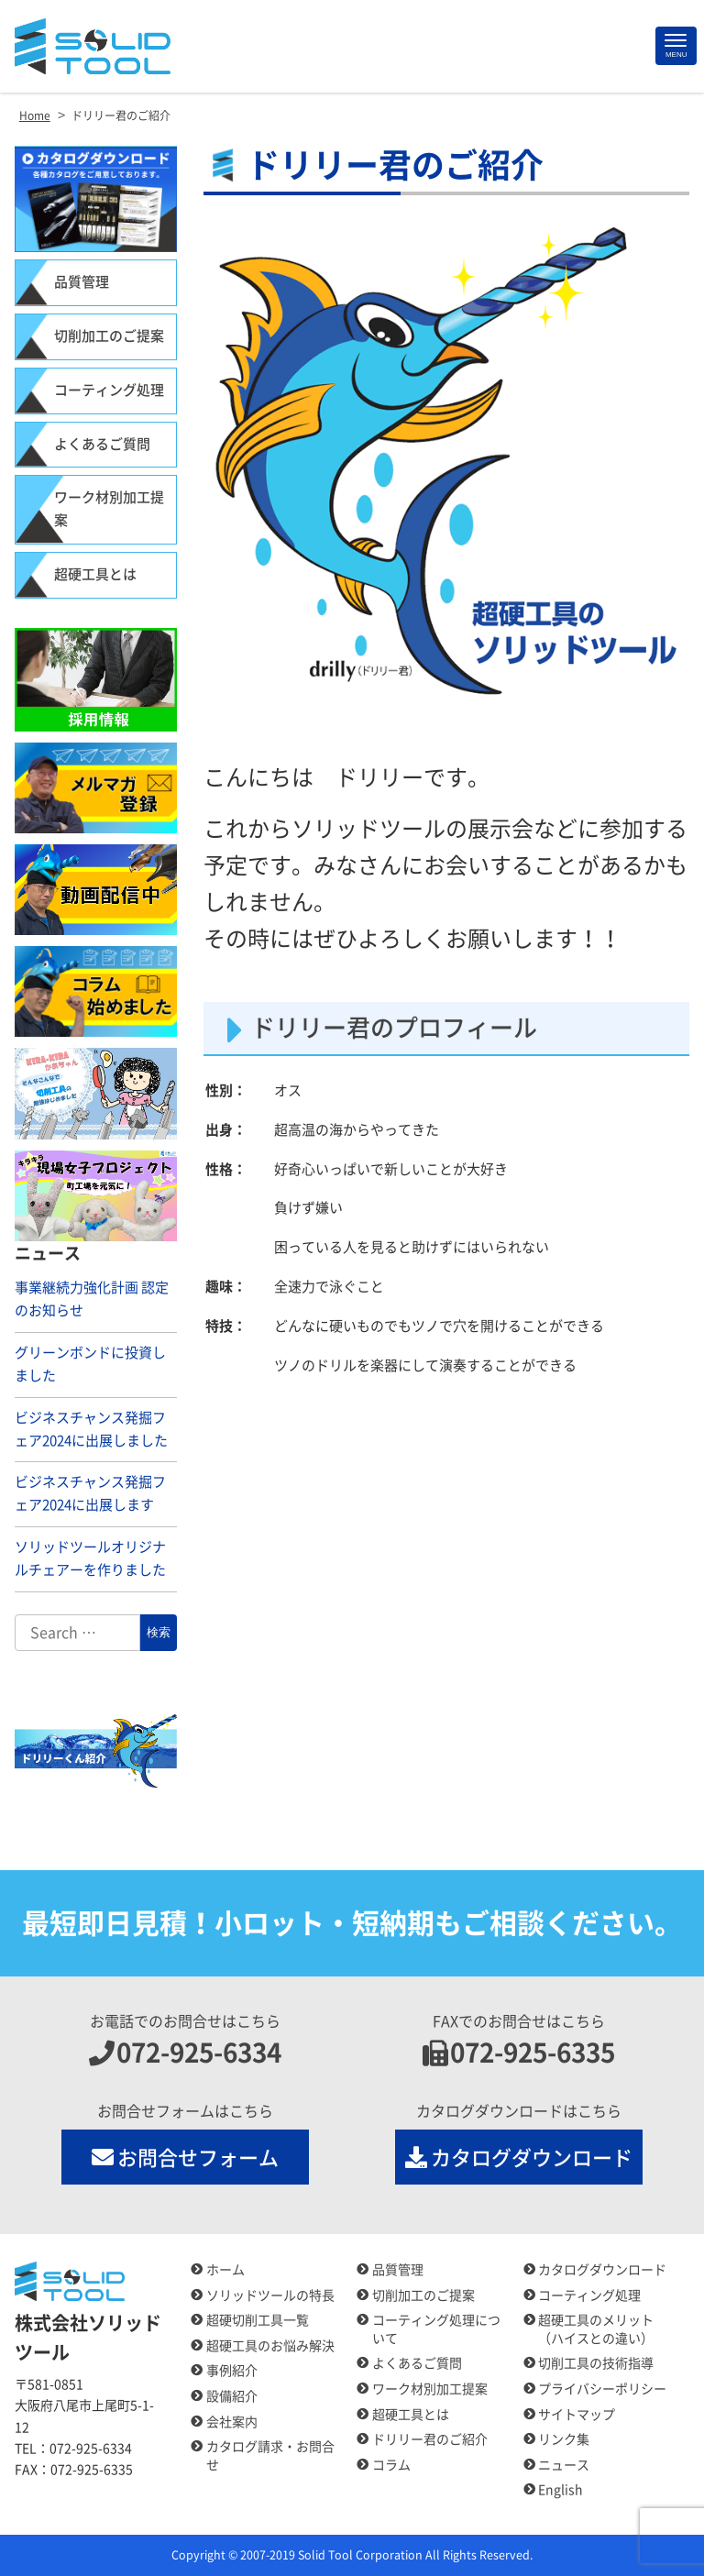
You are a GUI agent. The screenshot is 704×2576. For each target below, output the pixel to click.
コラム (391, 2465)
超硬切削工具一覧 (257, 2320)
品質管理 (81, 282)
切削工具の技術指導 (596, 2363)
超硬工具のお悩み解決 (270, 2345)
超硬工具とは (95, 574)
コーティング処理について (436, 2329)
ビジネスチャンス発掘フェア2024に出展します (90, 1493)
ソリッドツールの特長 (270, 2295)
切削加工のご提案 (109, 336)
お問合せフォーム (186, 2157)
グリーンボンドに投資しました (90, 1364)
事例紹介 (232, 2370)
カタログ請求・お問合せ (270, 2455)
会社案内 (232, 2422)
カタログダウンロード (519, 2157)
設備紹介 (232, 2396)
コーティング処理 (109, 390)
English (560, 2489)
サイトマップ (576, 2414)
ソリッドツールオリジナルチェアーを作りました (90, 1558)
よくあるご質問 (102, 444)
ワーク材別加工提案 (109, 508)
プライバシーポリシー (602, 2389)
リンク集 (563, 2439)
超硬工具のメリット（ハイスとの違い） (596, 2329)
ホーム (225, 2269)
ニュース (563, 2465)
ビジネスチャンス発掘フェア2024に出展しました (91, 1429)
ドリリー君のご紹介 (430, 2439)
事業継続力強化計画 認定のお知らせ (92, 1299)
